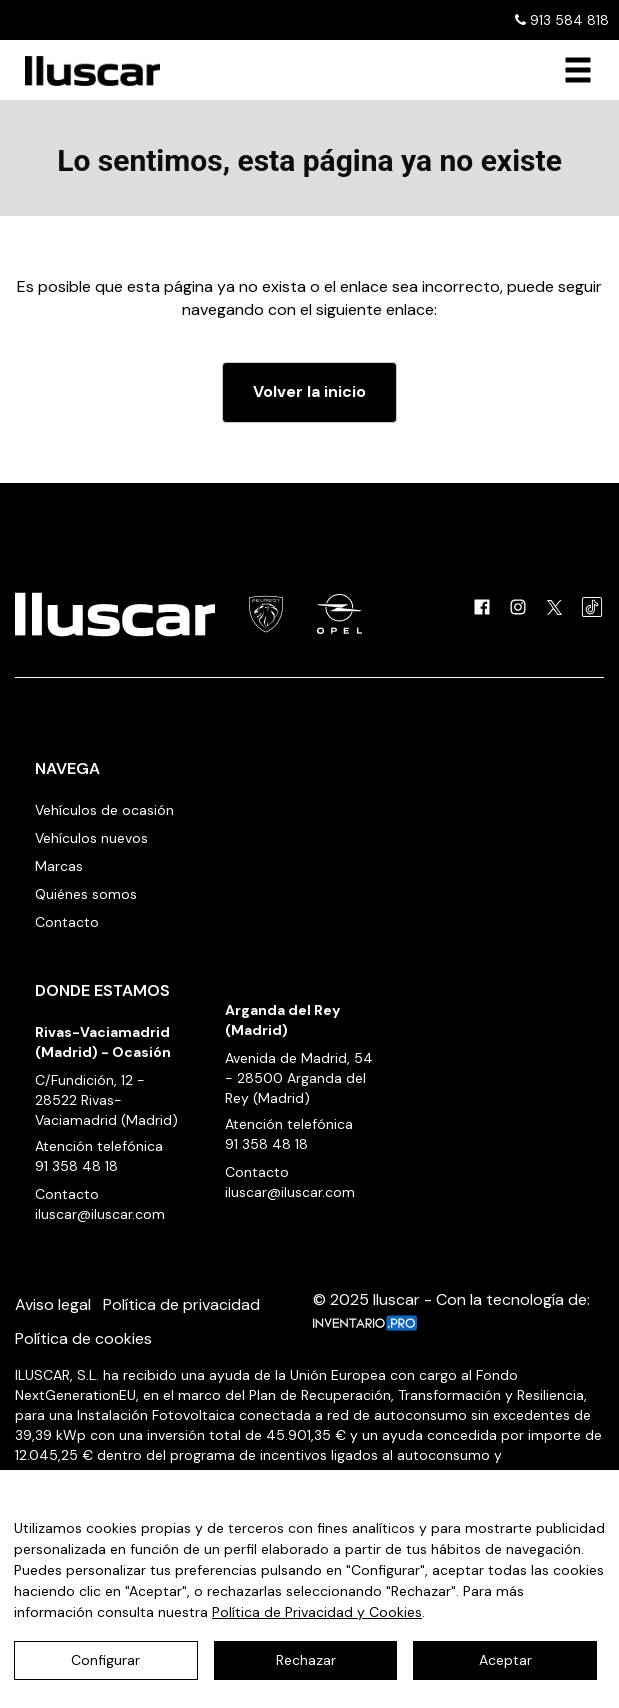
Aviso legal (53, 1304)
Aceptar (505, 1660)
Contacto (67, 922)
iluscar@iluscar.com (100, 1214)
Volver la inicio (309, 391)
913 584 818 (562, 20)
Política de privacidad (181, 1304)
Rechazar (306, 1660)
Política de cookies (83, 1338)
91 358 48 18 (76, 1166)
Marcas (59, 866)
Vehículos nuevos (91, 838)
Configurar (105, 1660)
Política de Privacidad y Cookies (317, 1612)
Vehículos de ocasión (104, 810)
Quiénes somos (86, 894)
